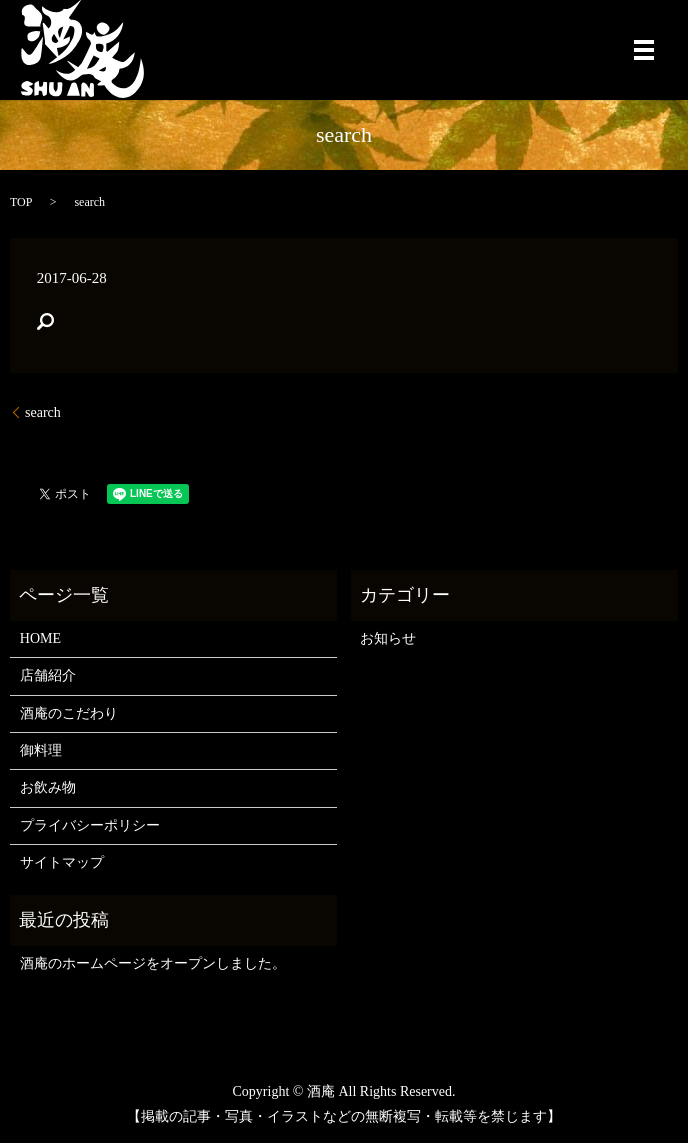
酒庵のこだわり (69, 713)
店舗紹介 (48, 675)
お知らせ (388, 638)
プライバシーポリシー (90, 825)
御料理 (41, 750)
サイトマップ (62, 862)
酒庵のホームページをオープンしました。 (153, 963)
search (43, 412)
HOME (40, 638)
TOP (21, 202)
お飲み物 (48, 787)
